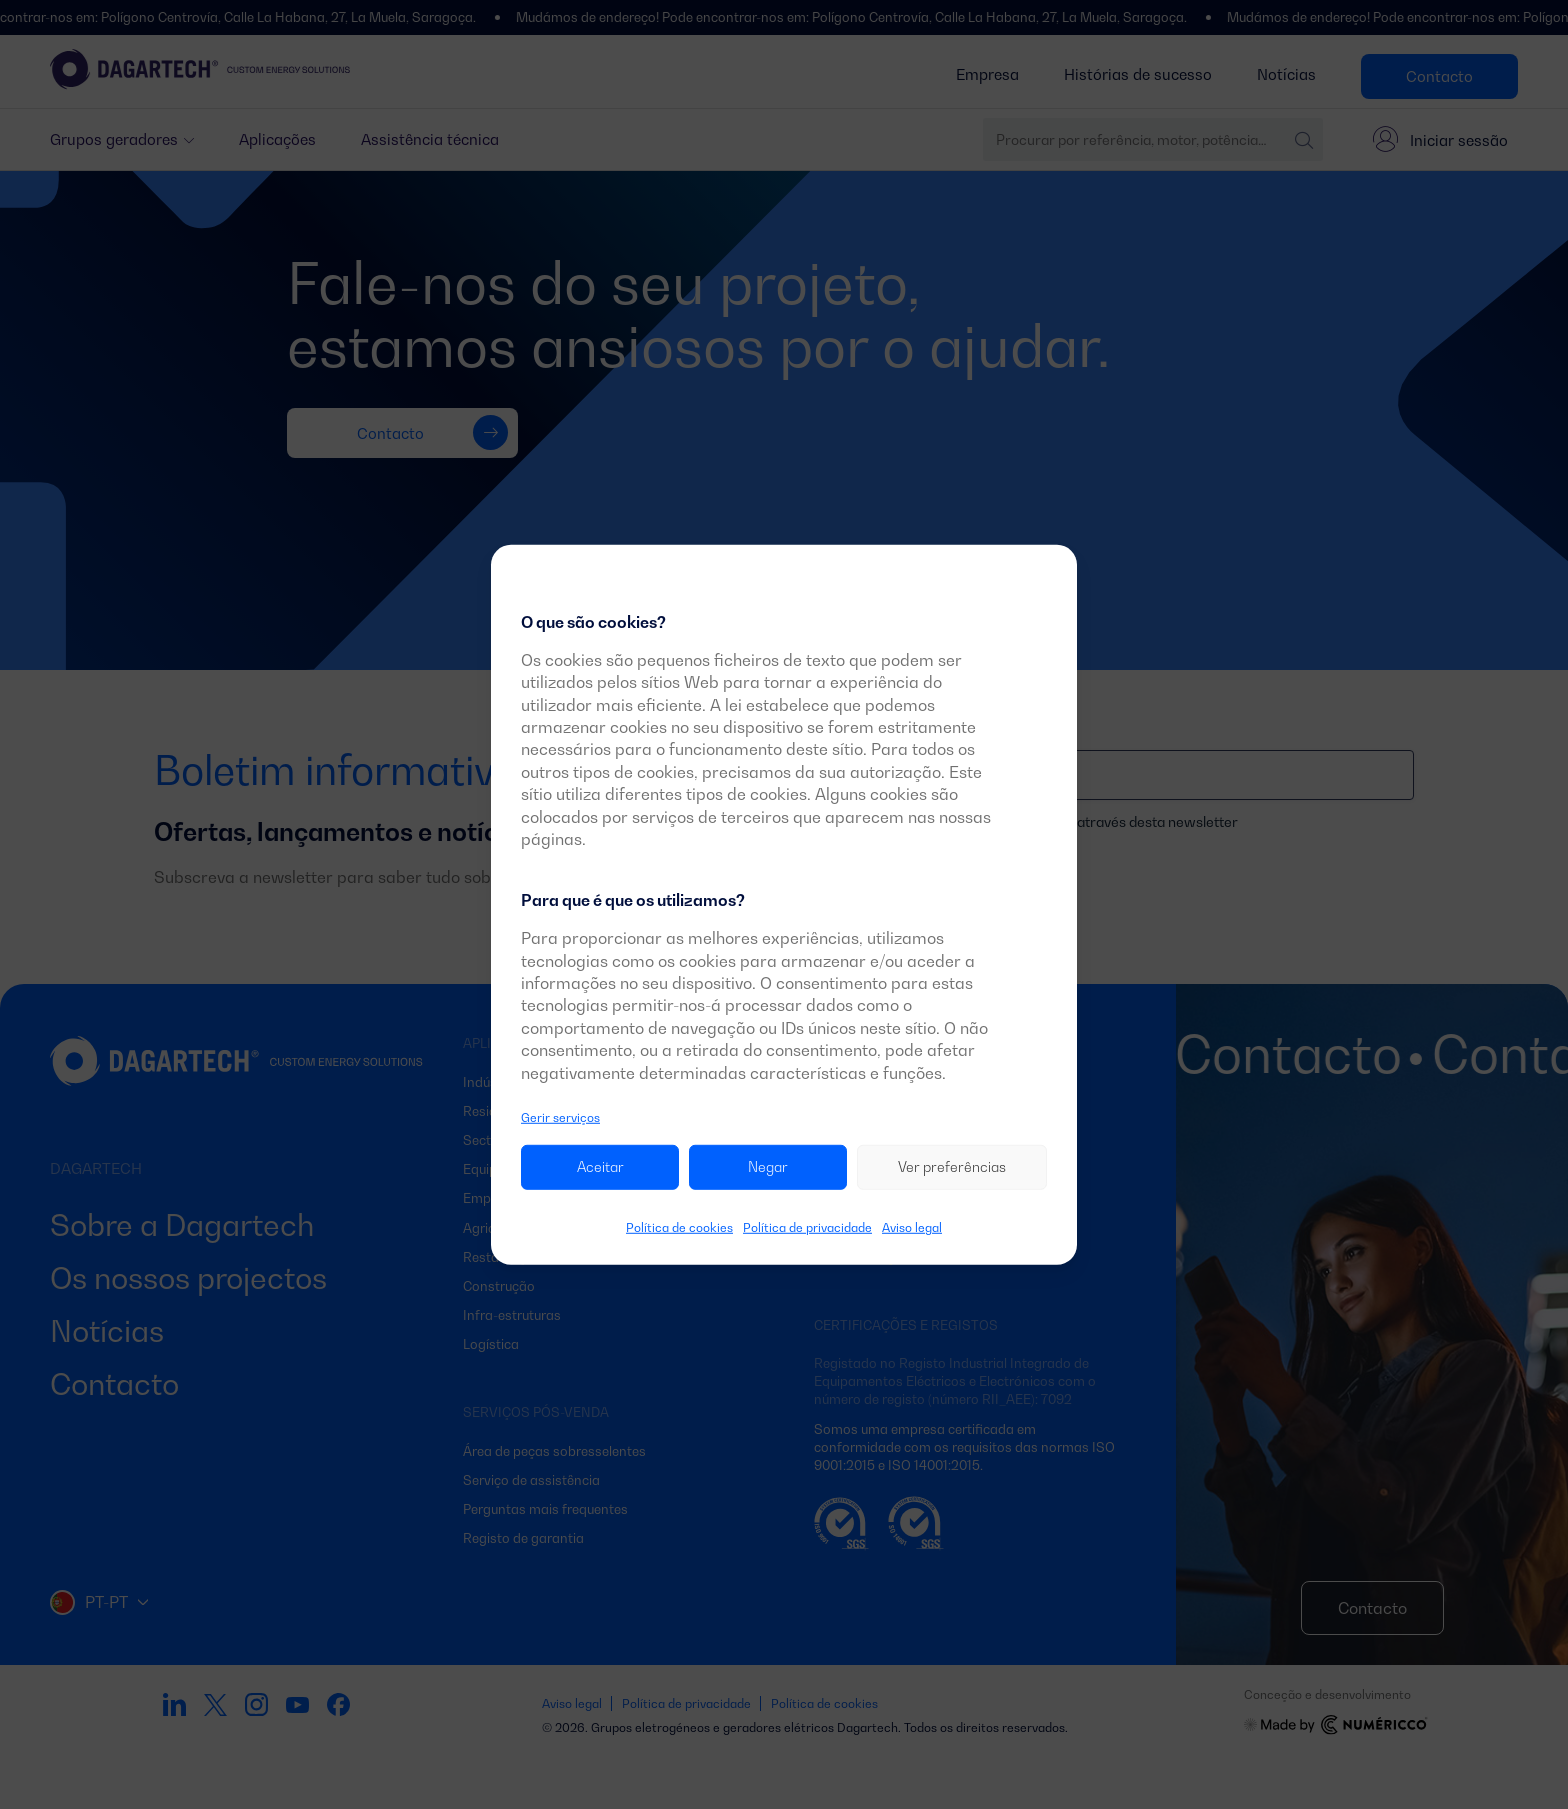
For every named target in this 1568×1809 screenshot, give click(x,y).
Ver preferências (952, 1166)
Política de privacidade (807, 1227)
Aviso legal (912, 1227)
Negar (768, 1166)
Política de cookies (679, 1227)
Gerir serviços (560, 1117)
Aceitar (600, 1166)
